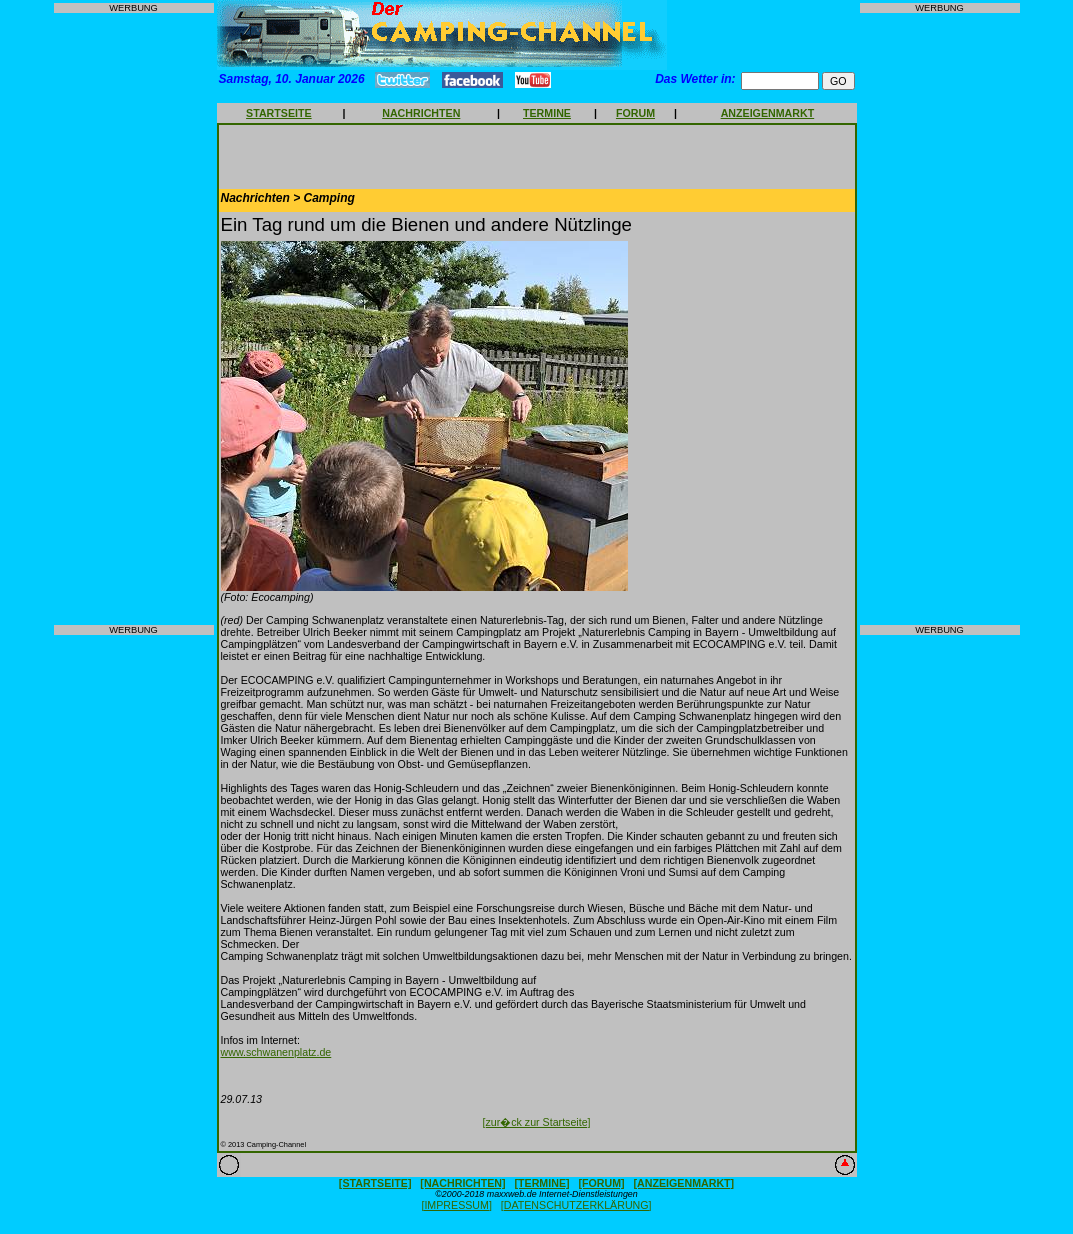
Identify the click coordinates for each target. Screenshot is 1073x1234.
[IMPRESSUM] (456, 1205)
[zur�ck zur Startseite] (536, 1122)
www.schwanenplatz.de (276, 1052)
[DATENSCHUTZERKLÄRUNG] (576, 1205)
